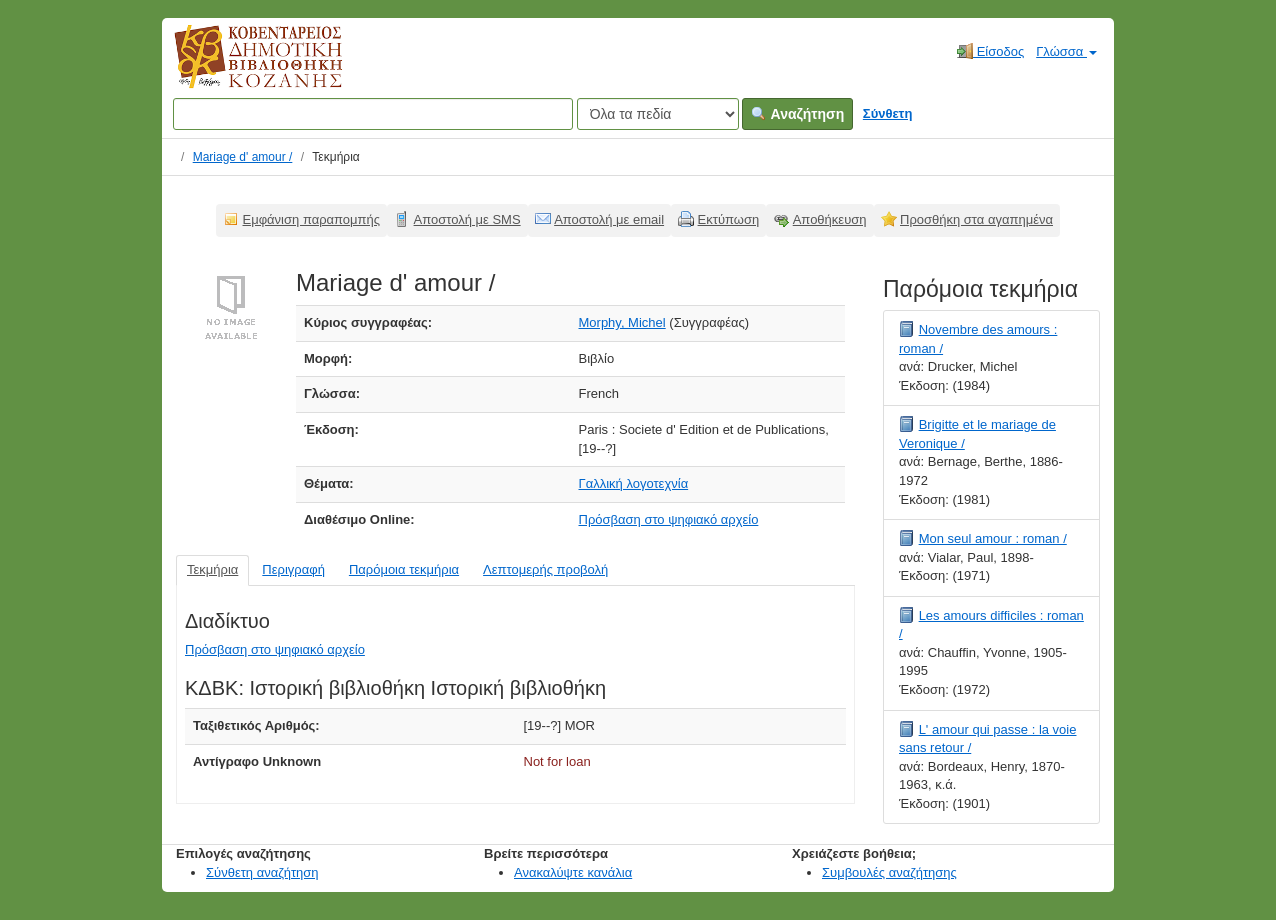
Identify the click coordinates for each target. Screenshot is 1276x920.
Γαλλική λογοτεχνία (634, 483)
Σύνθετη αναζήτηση (262, 872)
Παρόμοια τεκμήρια (404, 569)
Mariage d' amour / (243, 157)
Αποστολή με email (609, 219)
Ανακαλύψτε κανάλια (573, 872)
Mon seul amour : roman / (993, 538)
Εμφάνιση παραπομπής (312, 219)
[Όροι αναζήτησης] (373, 114)
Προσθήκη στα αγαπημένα (976, 219)
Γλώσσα (1066, 51)
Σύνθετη (888, 113)
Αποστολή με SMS (467, 219)
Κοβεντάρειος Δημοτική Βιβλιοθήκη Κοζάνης (239, 68)
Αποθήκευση (830, 219)
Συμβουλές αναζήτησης (889, 872)
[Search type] (658, 114)
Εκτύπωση (729, 219)
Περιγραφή (293, 569)
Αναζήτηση (797, 114)
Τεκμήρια (212, 569)
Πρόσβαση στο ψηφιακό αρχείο (669, 519)
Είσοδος (990, 51)
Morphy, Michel (622, 322)
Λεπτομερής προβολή (545, 569)
